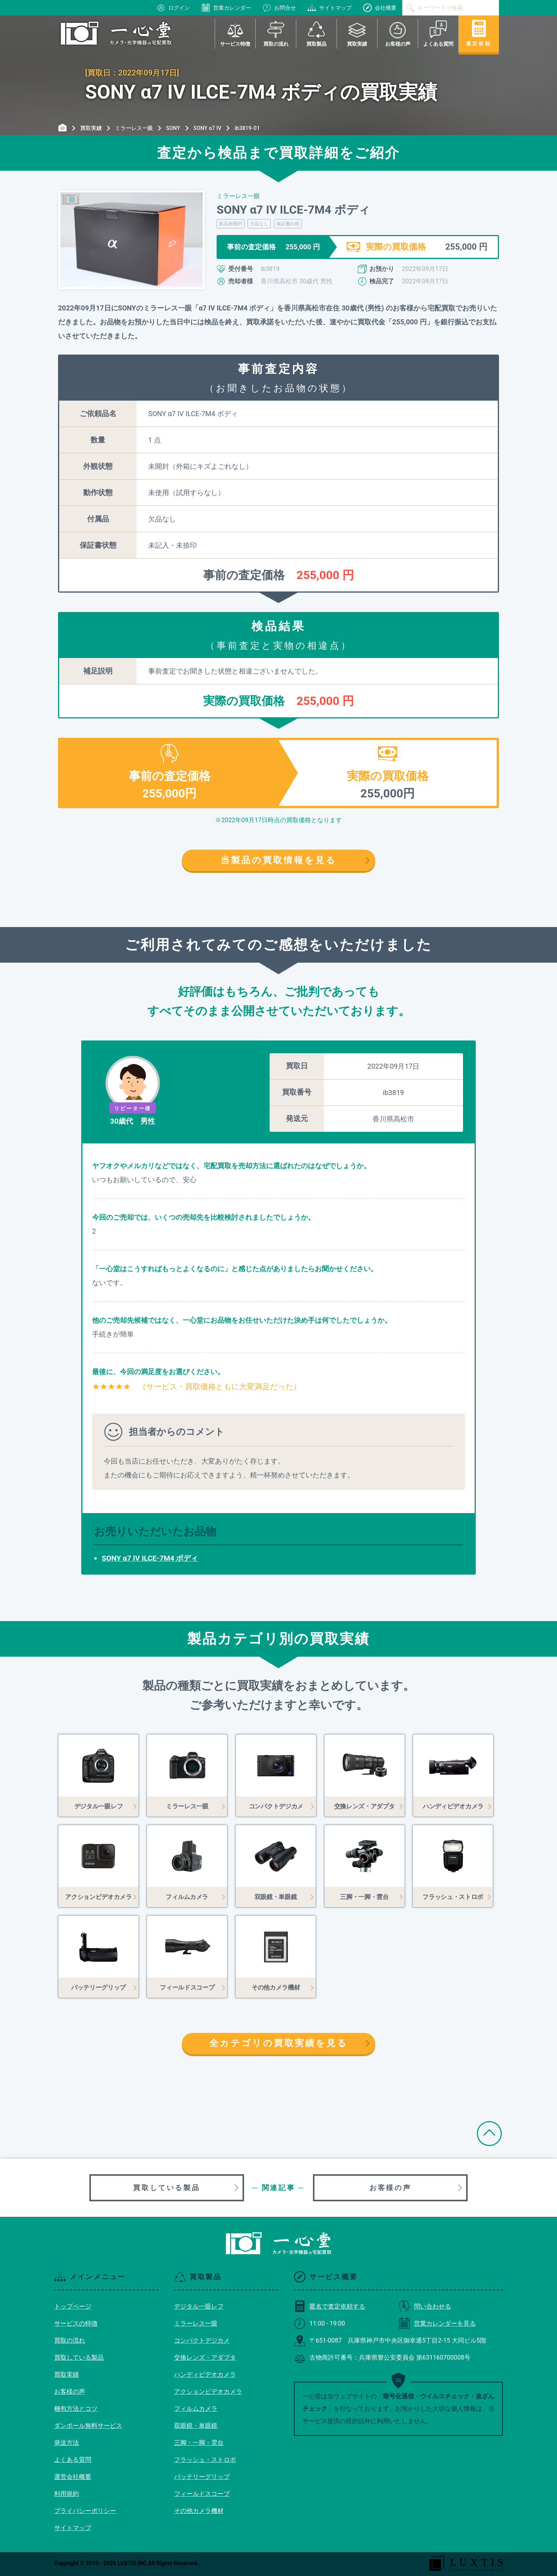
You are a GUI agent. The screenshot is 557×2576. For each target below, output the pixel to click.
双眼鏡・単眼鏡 (195, 2425)
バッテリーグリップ (202, 2476)
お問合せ (279, 7)
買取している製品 (166, 2188)
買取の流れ (69, 2340)
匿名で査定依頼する (329, 2306)
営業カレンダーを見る (437, 2323)
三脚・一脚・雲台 (199, 2442)
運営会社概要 (72, 2476)
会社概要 (379, 7)
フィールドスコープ (202, 2493)
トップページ (72, 2306)
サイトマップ (330, 7)
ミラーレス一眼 (195, 2323)
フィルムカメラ (195, 2408)
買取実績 (66, 2374)
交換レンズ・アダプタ (205, 2357)
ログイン (173, 7)
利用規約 (66, 2493)
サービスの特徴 (75, 2323)
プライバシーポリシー (85, 2510)
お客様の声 (390, 2188)
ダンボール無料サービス (88, 2425)
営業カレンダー (226, 7)
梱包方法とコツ (75, 2408)
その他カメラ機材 (199, 2510)
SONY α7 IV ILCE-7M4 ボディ (150, 1558)
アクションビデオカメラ (208, 2391)
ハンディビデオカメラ (205, 2374)
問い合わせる (424, 2306)
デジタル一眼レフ (199, 2306)
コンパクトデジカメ (202, 2340)
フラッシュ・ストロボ (205, 2459)
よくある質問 (72, 2459)
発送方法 (66, 2442)
